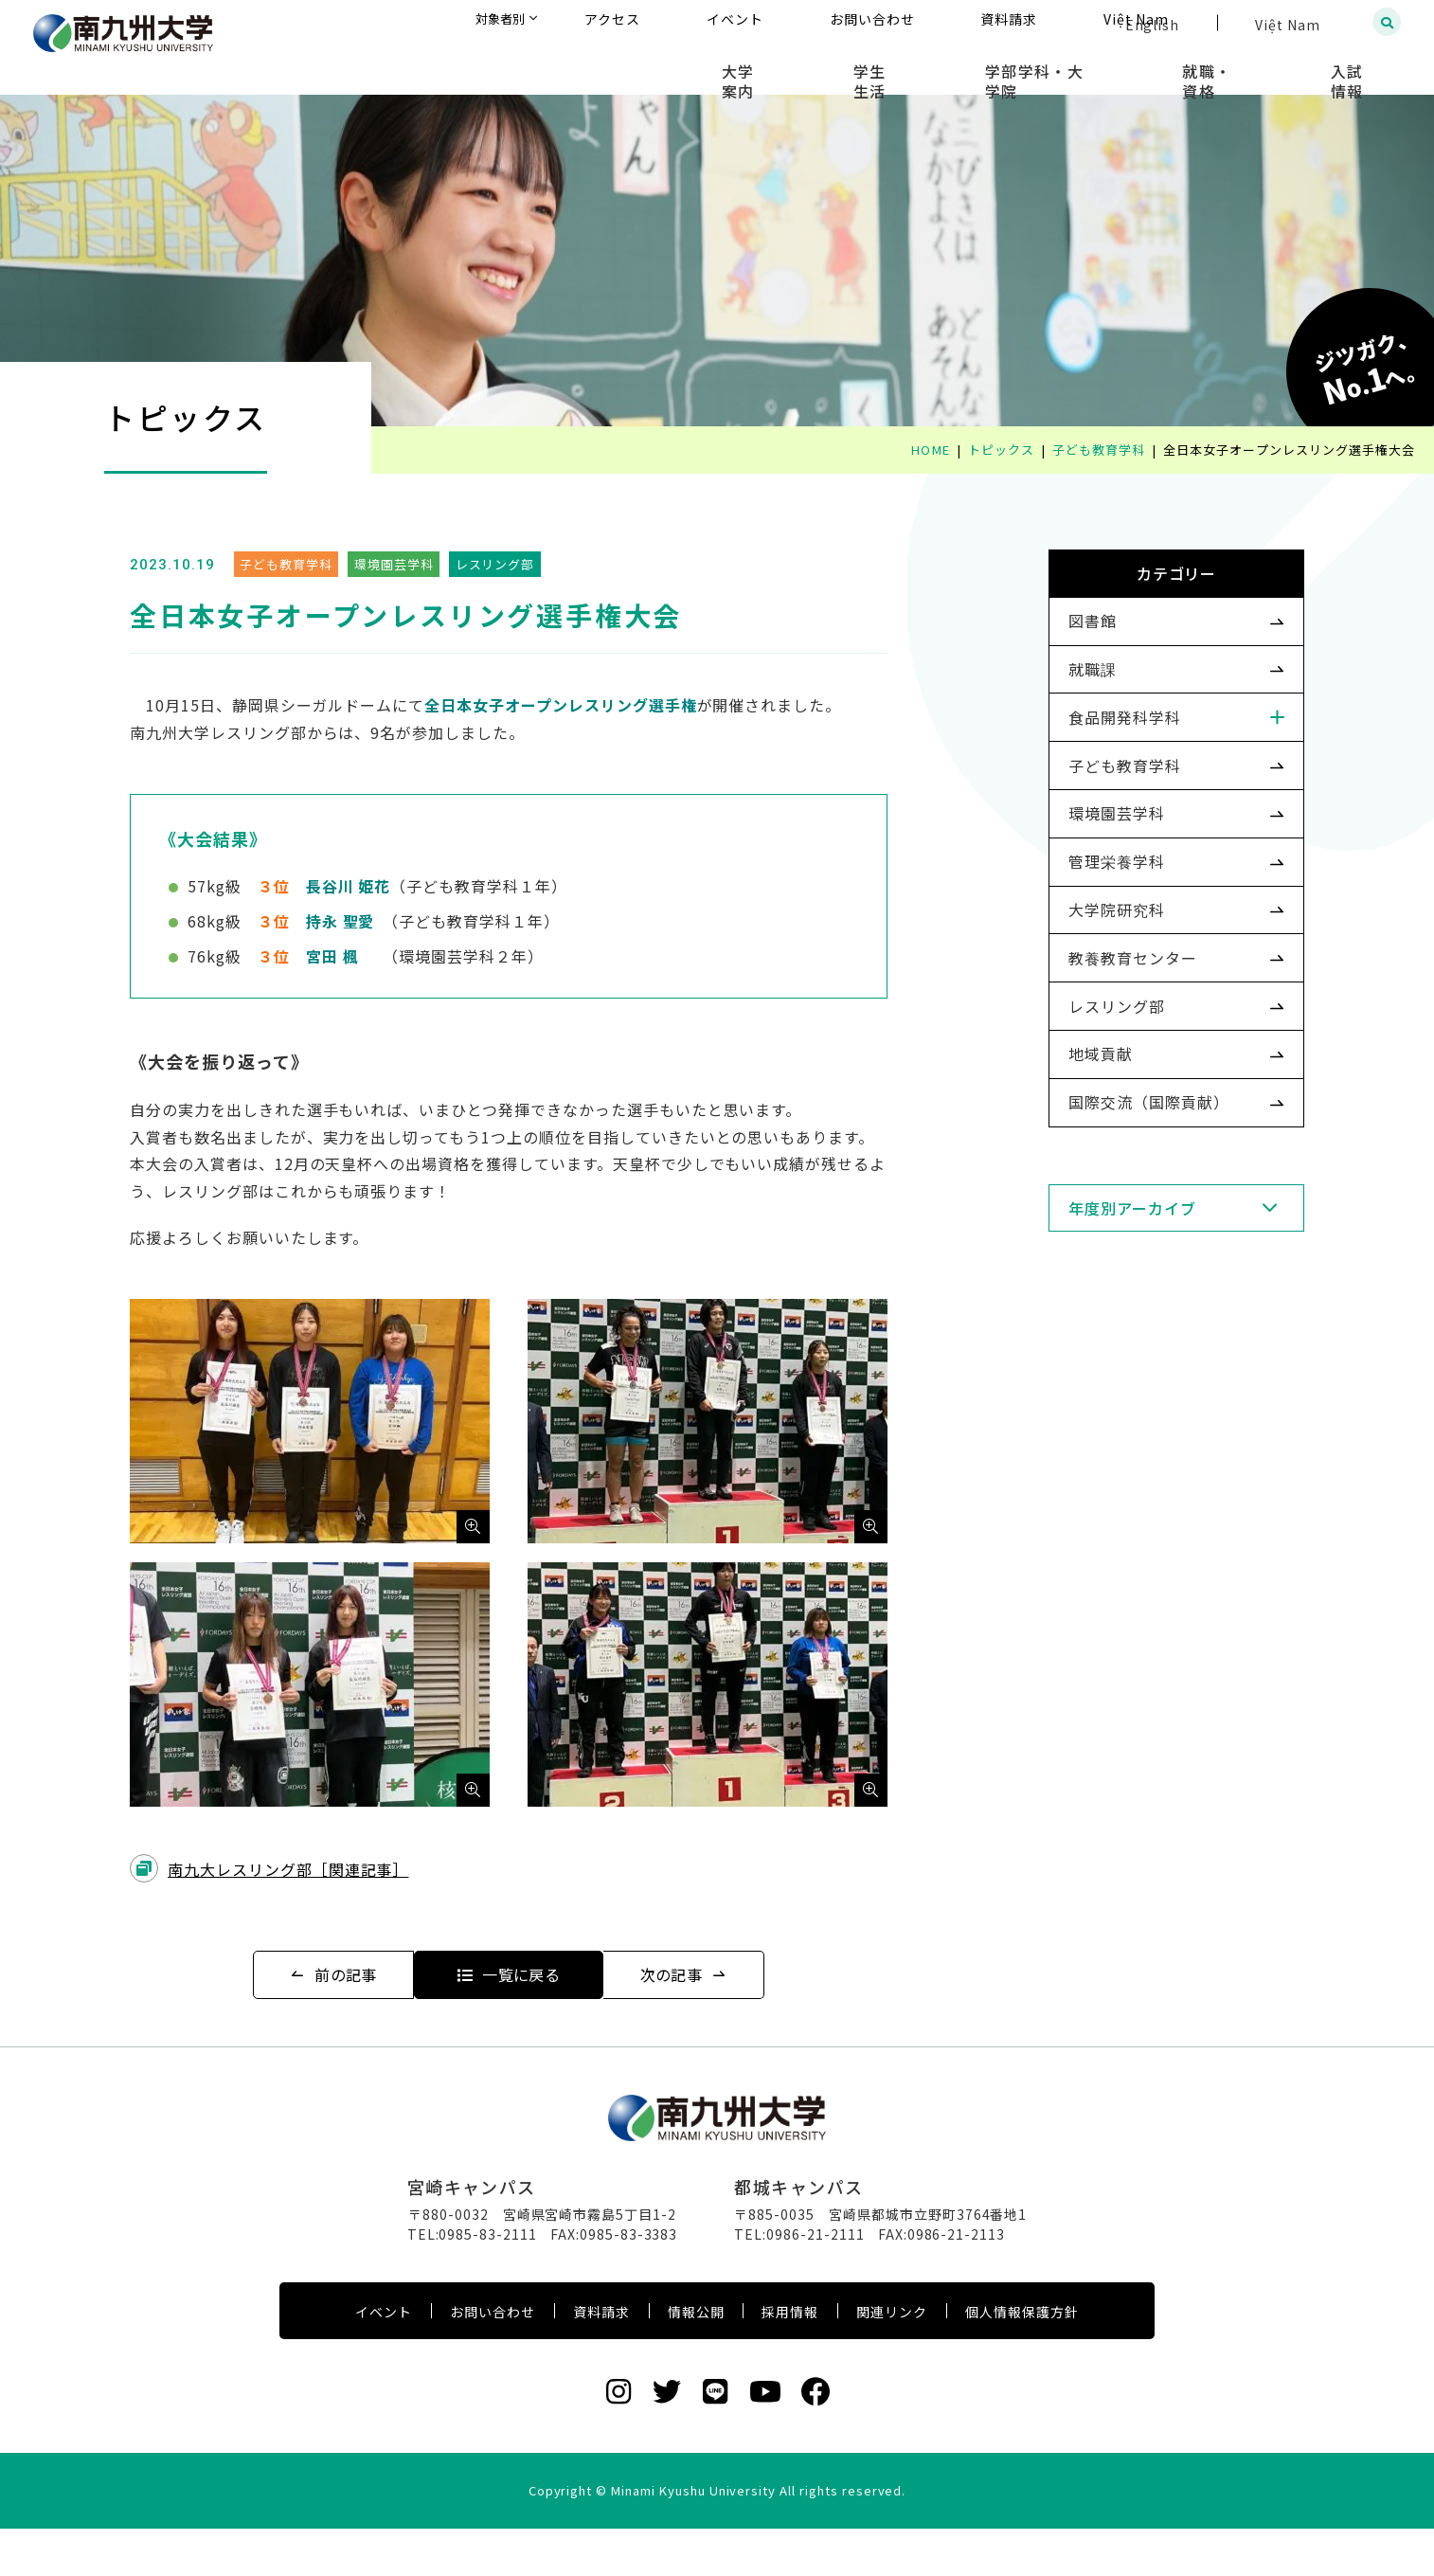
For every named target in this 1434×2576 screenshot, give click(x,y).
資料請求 (601, 2359)
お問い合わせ (492, 2359)
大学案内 (868, 66)
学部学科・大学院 (1107, 66)
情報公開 (696, 2359)
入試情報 (1363, 66)
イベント (383, 2359)
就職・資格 (1251, 66)
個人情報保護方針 (1022, 2359)
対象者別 (689, 23)
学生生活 (971, 66)
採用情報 (790, 2359)
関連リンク (891, 2359)
